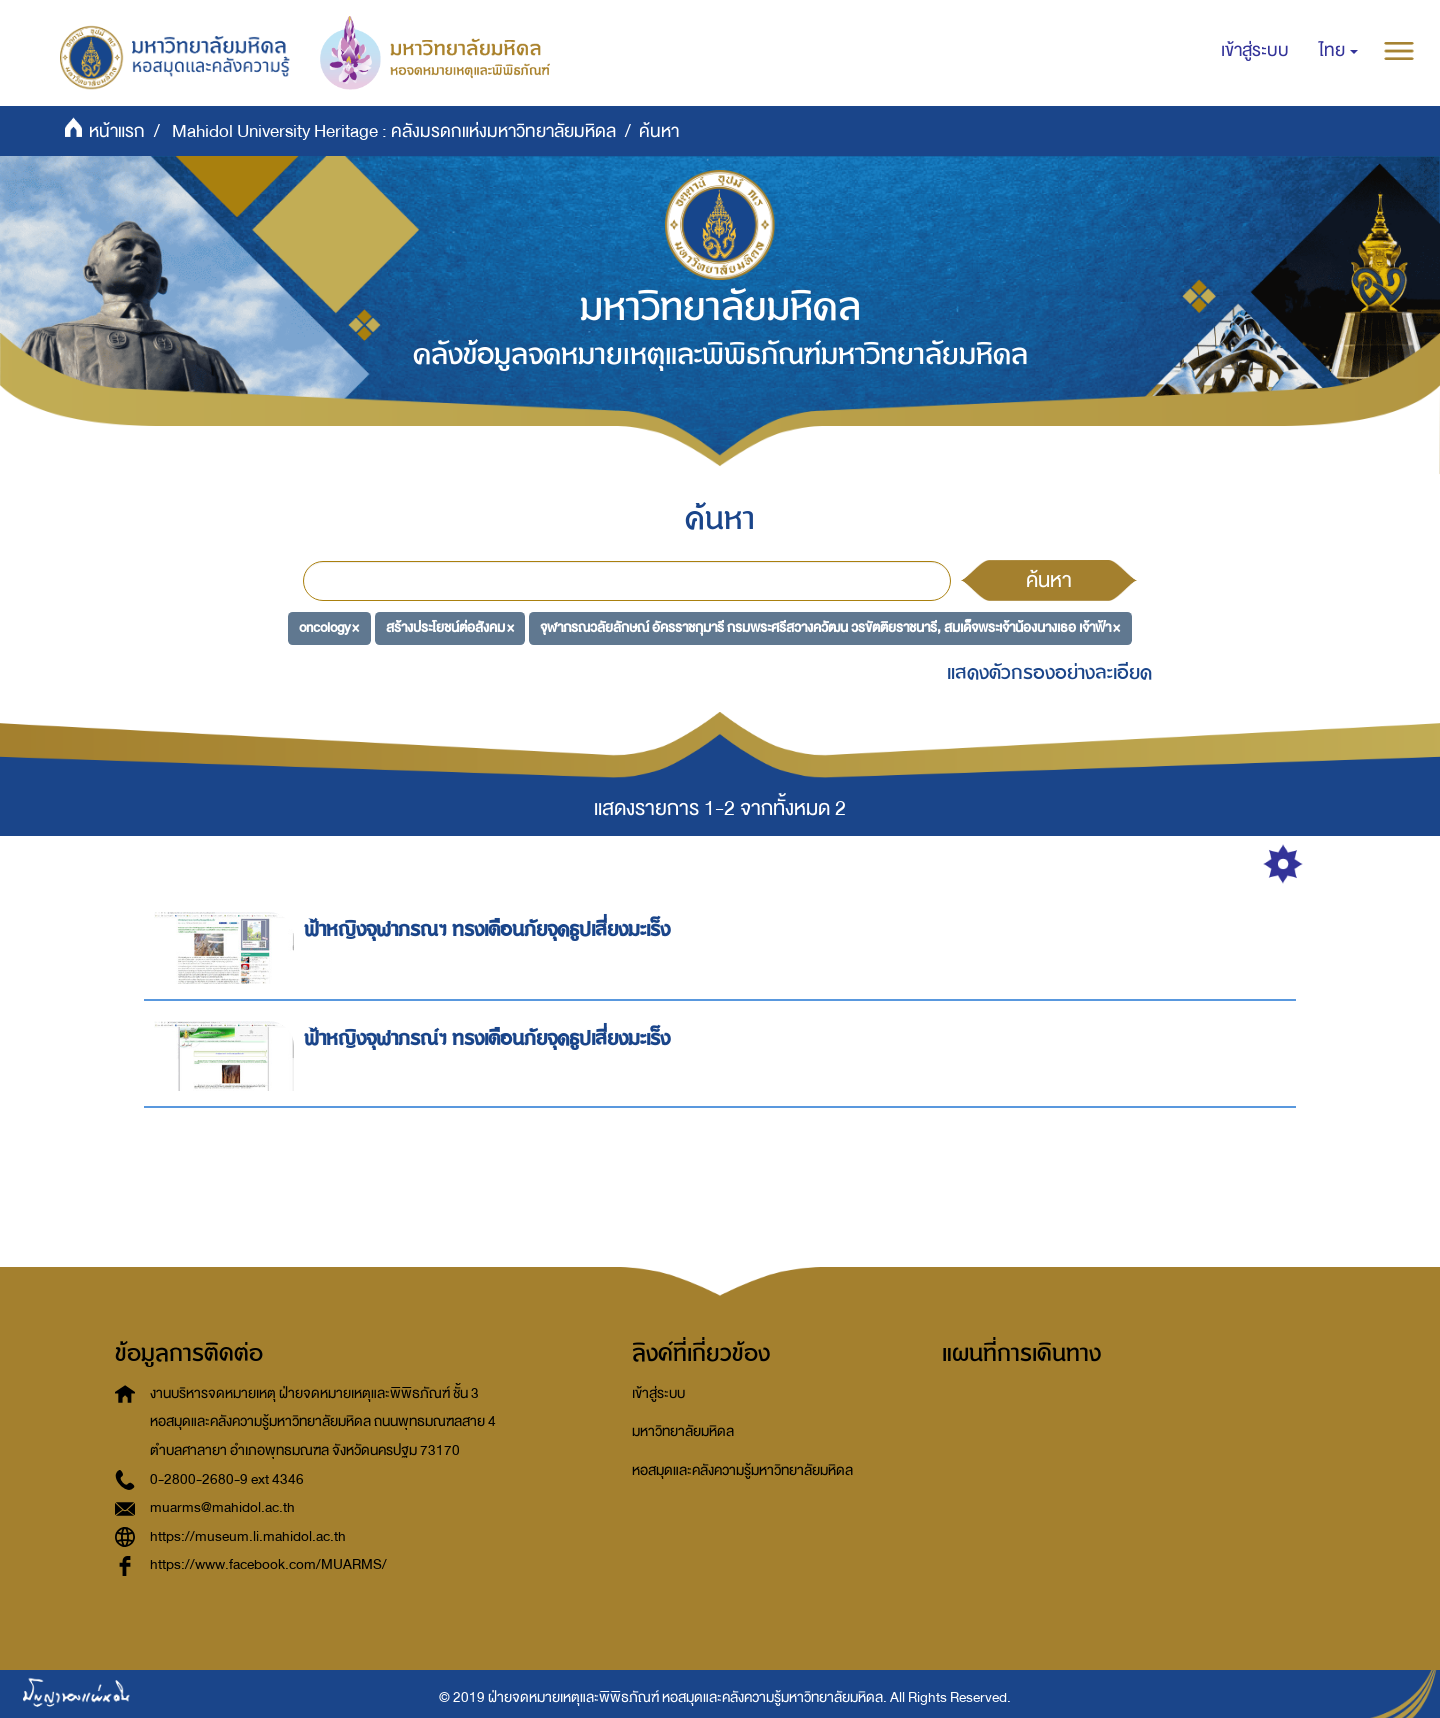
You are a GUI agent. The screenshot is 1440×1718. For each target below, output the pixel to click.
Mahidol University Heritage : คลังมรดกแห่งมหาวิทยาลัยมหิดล (394, 131)
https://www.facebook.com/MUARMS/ (268, 1564)
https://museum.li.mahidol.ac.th (248, 1536)
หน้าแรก (117, 131)
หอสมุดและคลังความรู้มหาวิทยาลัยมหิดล (742, 1470)
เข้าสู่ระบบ (658, 1393)
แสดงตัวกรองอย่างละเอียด (1049, 672)
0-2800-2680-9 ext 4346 (227, 1479)
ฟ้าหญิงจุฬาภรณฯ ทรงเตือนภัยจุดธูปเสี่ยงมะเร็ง (490, 929)
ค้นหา (1049, 580)
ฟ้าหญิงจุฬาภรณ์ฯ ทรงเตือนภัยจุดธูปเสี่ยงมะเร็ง (490, 1038)
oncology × (329, 627)
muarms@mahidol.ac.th (222, 1507)
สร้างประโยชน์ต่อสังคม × (450, 627)
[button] (1338, 51)
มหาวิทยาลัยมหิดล (683, 1431)
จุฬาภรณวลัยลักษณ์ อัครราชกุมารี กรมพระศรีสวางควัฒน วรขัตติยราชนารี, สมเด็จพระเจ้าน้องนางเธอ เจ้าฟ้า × (830, 627)
